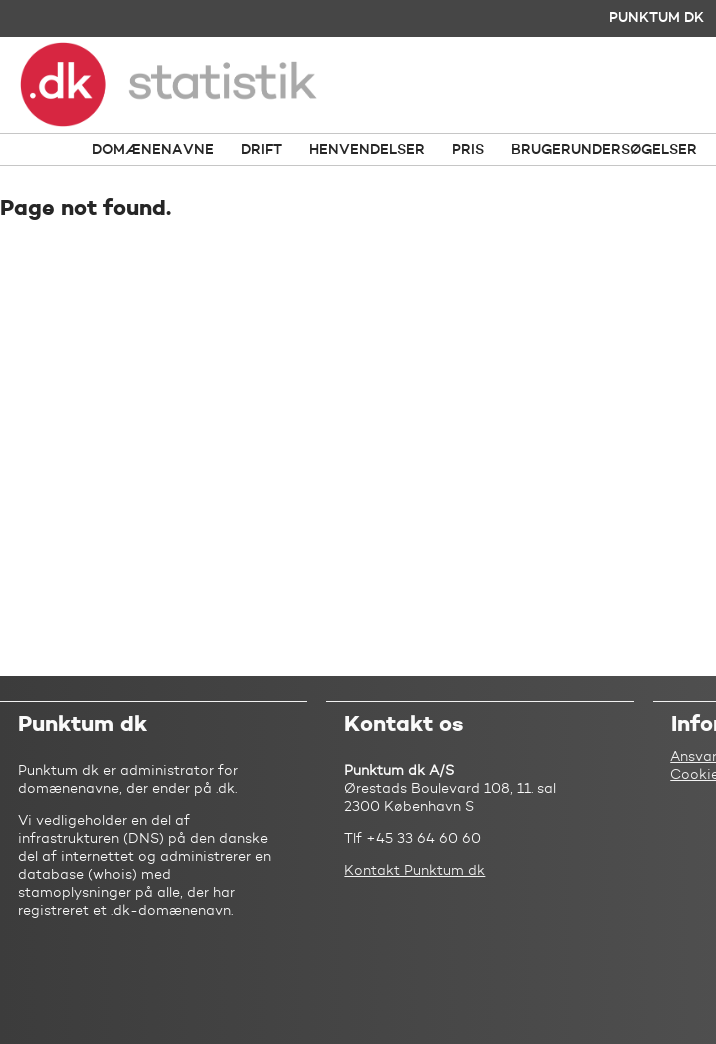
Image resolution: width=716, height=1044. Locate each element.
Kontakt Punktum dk (414, 871)
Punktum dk (656, 18)
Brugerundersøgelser (604, 150)
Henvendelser (367, 150)
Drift (261, 150)
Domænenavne (153, 150)
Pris (468, 150)
